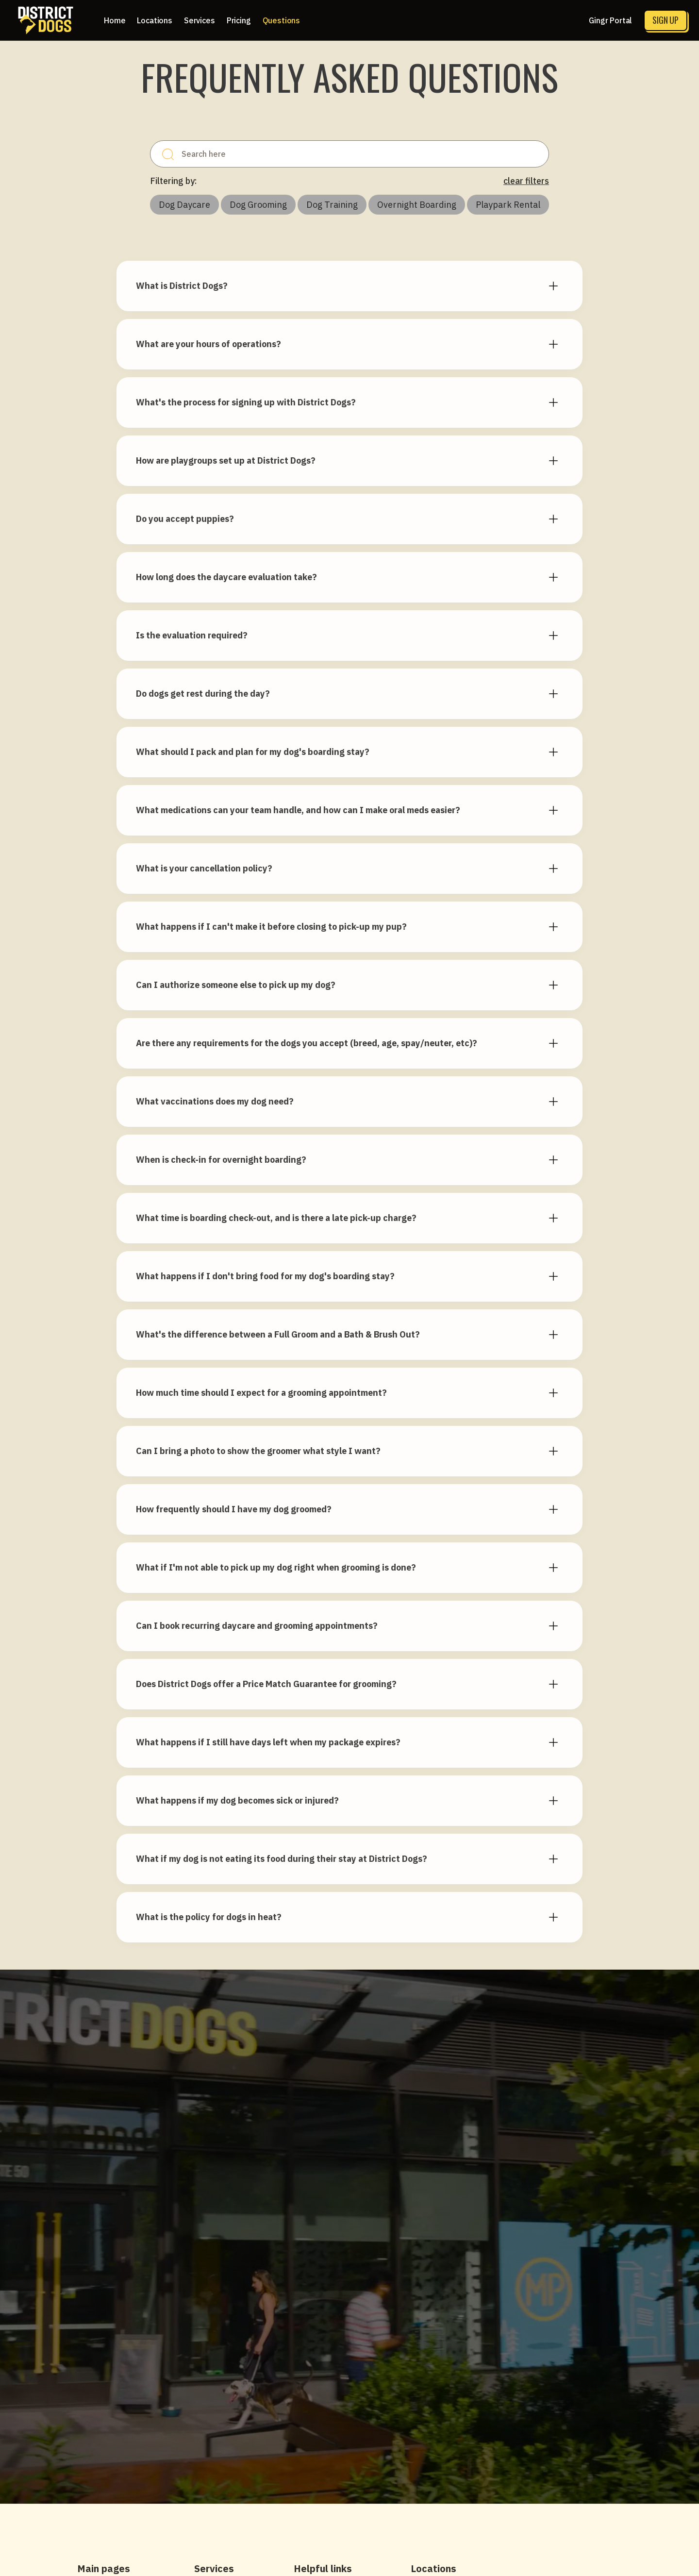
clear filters (526, 180)
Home (114, 20)
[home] (46, 20)
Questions (281, 20)
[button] (154, 20)
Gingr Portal (610, 20)
